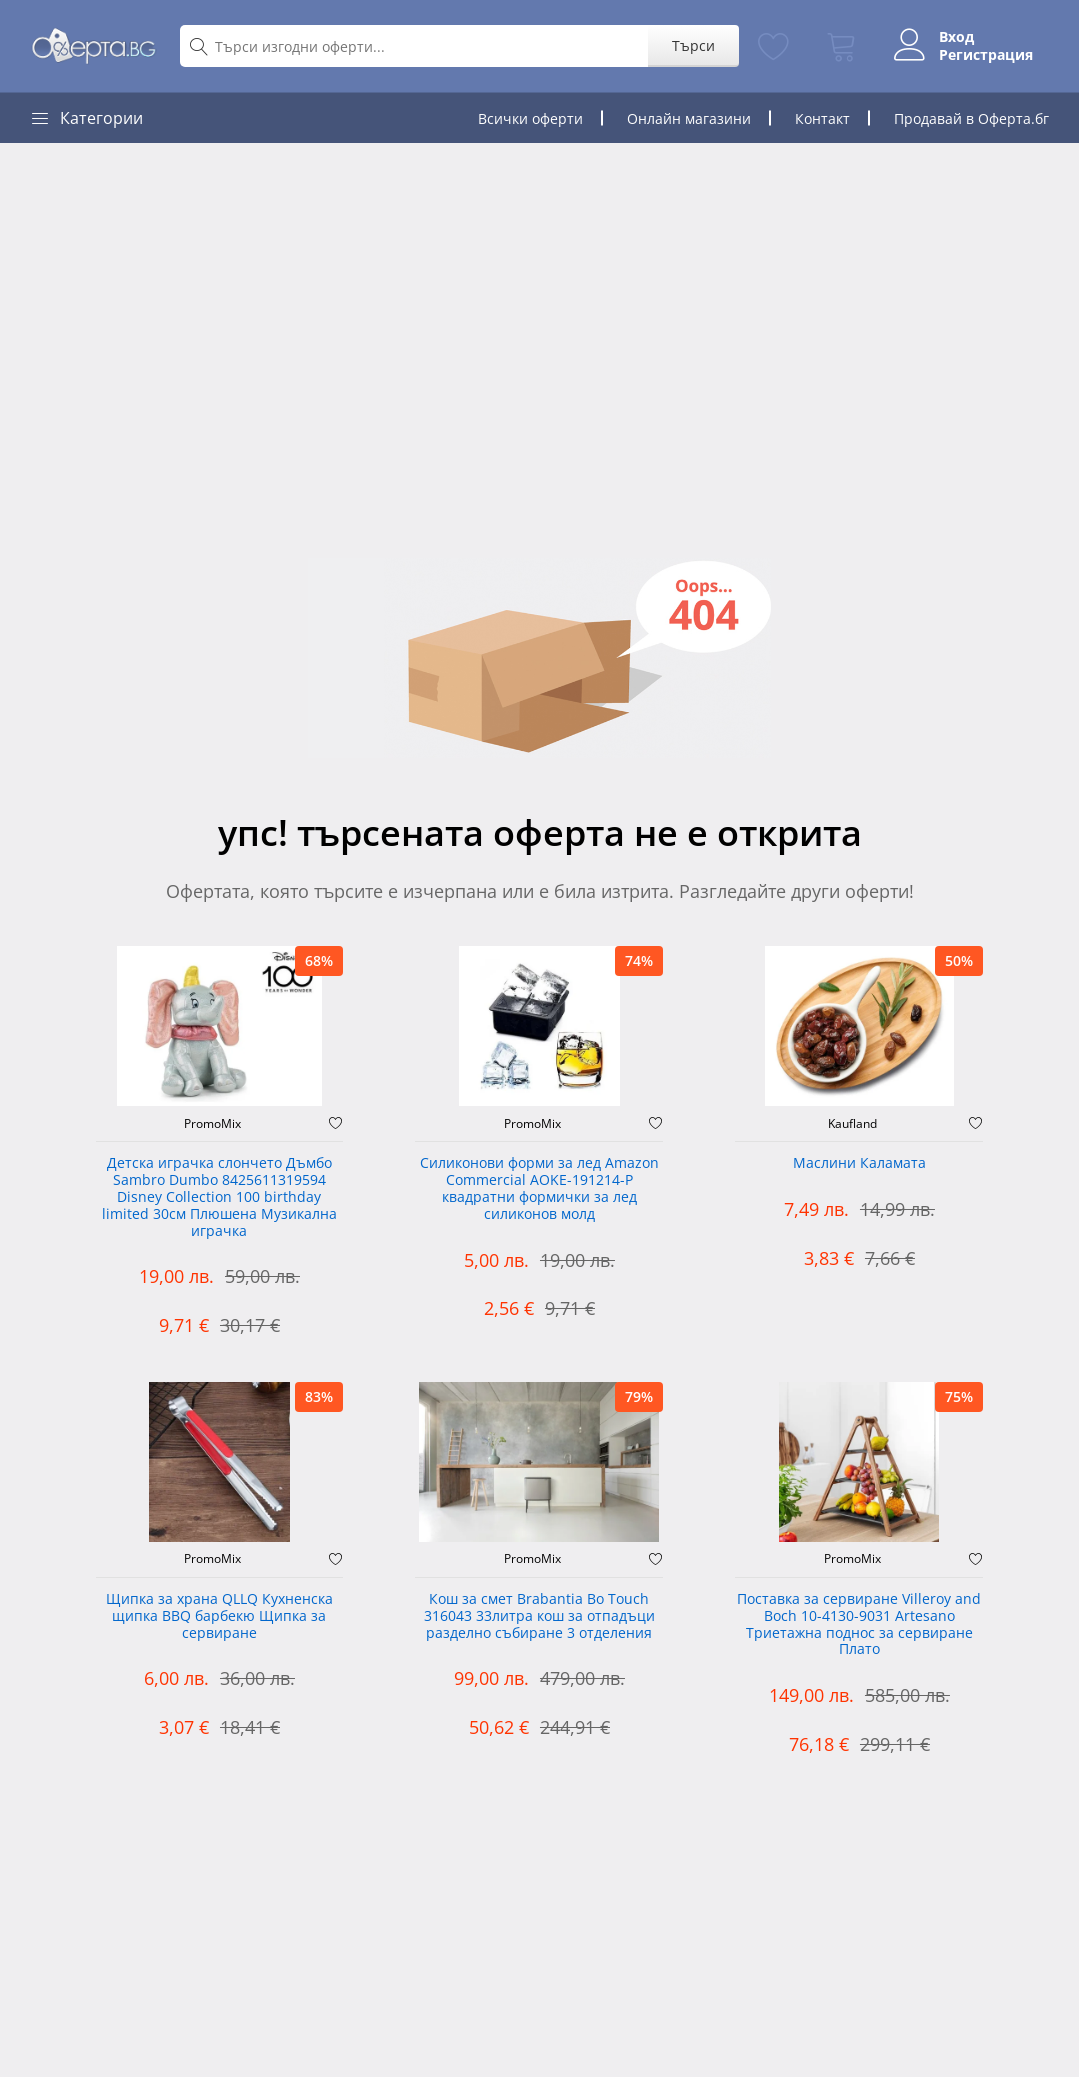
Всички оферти (530, 118)
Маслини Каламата (859, 1163)
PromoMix (212, 1124)
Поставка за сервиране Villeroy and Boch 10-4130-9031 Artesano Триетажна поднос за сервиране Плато (859, 1624)
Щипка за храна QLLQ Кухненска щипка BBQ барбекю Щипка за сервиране (219, 1616)
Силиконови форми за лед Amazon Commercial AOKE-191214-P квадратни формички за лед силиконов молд (539, 1188)
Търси (693, 45)
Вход (956, 37)
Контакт (822, 118)
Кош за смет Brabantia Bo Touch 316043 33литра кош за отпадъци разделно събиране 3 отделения (539, 1616)
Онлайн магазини (689, 118)
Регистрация (986, 55)
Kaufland (852, 1124)
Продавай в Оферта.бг (971, 118)
